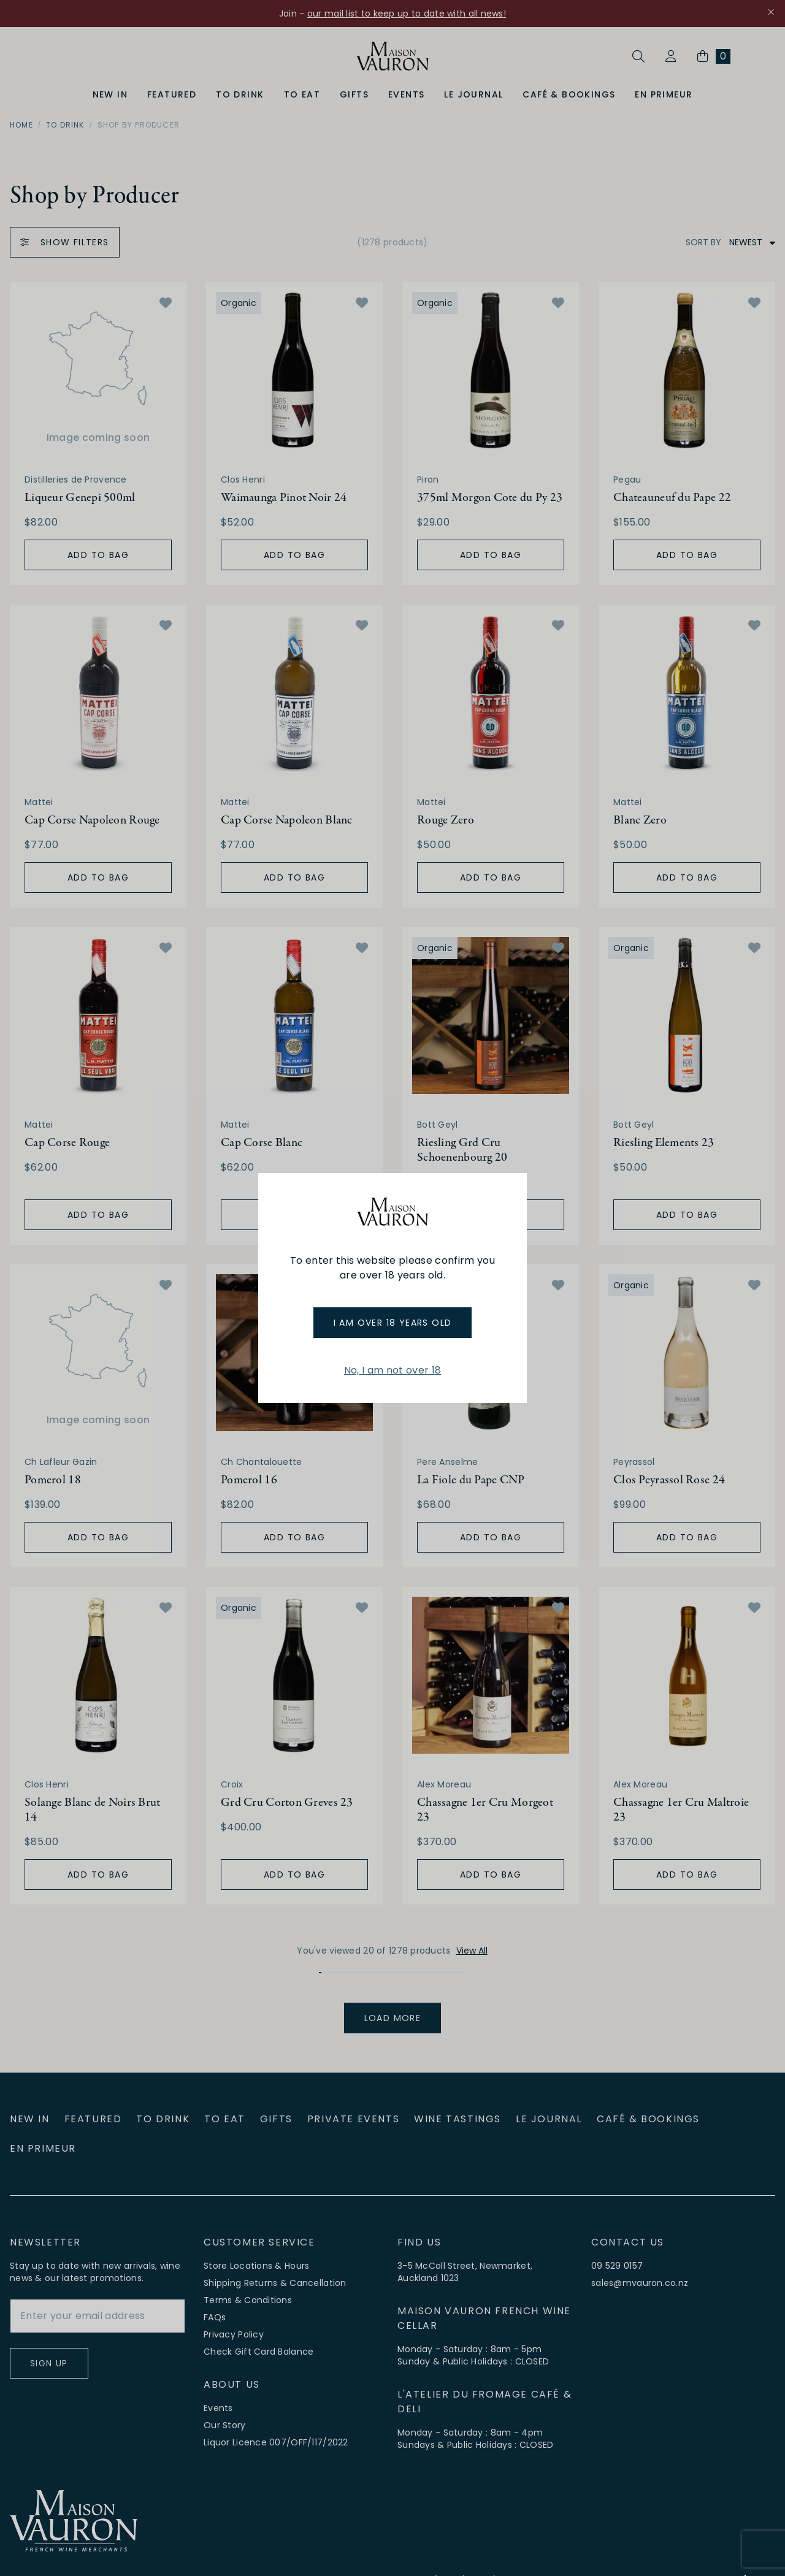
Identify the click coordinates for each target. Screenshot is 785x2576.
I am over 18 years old (393, 1323)
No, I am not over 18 (392, 1370)
